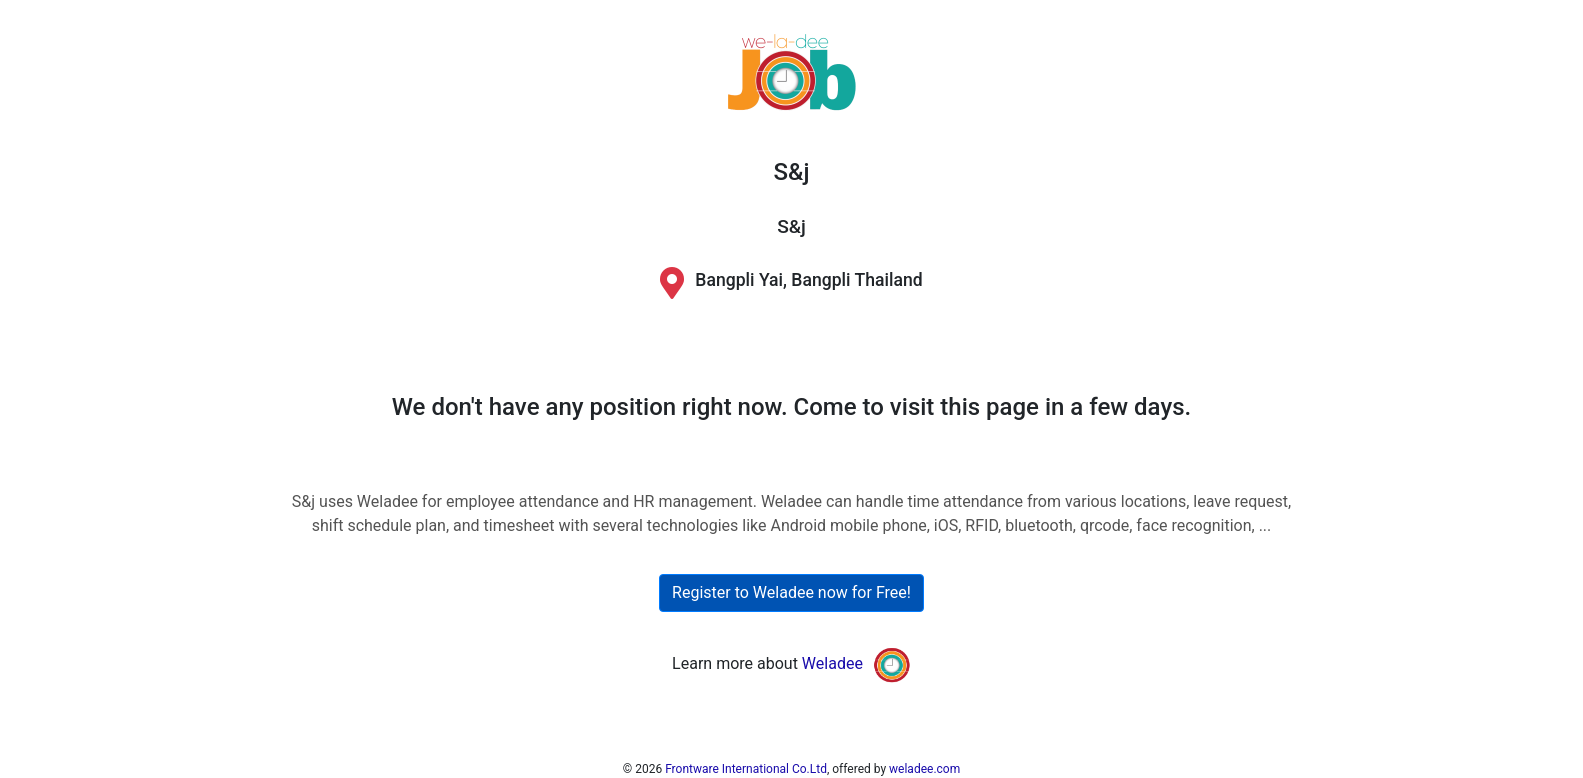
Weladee (832, 663)
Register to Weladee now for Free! (791, 592)
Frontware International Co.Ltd (746, 769)
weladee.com (924, 769)
